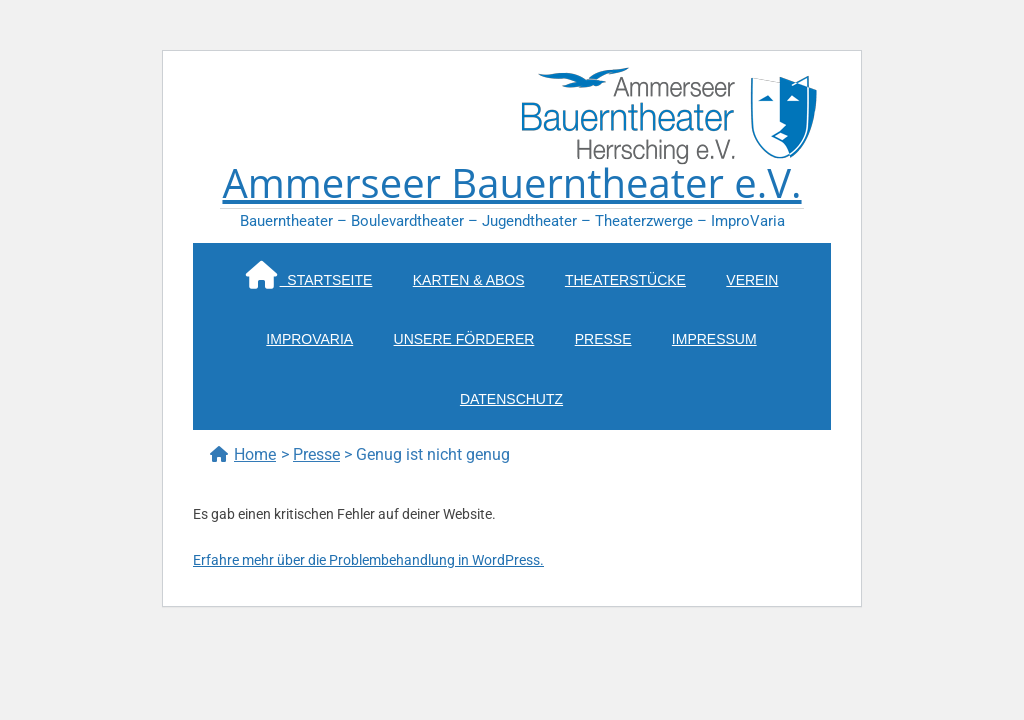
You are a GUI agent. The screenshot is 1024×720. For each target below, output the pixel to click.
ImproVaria (309, 339)
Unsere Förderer (464, 339)
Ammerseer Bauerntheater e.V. (511, 182)
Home (242, 454)
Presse (603, 339)
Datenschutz (511, 399)
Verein (752, 280)
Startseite (309, 275)
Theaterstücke (625, 280)
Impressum (714, 339)
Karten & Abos (469, 280)
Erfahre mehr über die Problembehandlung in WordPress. (368, 560)
